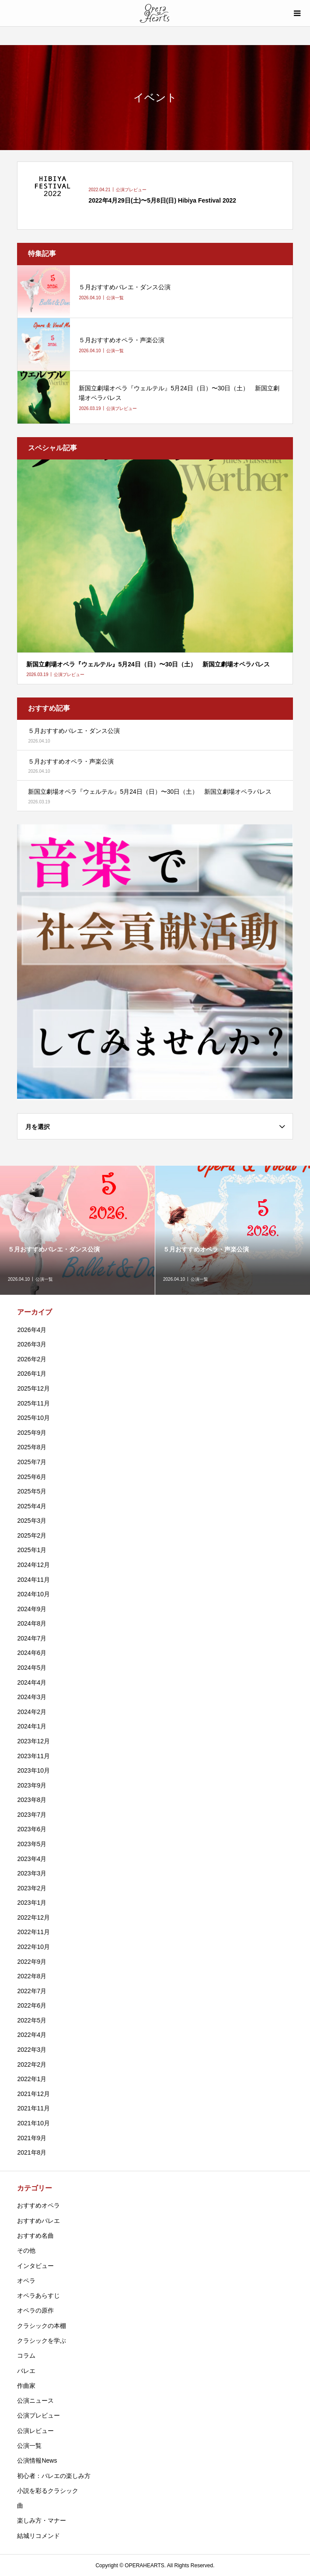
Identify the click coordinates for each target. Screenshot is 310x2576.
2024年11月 (33, 1579)
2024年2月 (31, 1711)
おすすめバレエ (38, 2220)
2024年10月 (33, 1594)
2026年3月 (31, 1344)
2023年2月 (31, 1888)
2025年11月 (33, 1403)
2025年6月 (31, 1476)
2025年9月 (31, 1432)
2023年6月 (31, 1829)
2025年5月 (31, 1491)
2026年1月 (31, 1373)
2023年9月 (31, 1785)
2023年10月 (33, 1770)
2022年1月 (31, 2078)
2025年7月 (31, 1461)
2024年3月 (31, 1696)
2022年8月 (31, 1976)
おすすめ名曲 (35, 2235)
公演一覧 (29, 2445)
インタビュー (35, 2265)
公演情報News (37, 2460)
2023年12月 (33, 1741)
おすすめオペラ (38, 2205)
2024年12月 (33, 1564)
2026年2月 (31, 1359)
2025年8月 (31, 1447)
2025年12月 (33, 1388)
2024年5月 (31, 1667)
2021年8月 (31, 2152)
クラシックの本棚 (41, 2325)
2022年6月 (31, 2005)
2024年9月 (31, 1608)
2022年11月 (33, 1931)
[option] (77, 1230)
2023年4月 (31, 1858)
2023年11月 (33, 1755)
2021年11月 (33, 2108)
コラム (26, 2355)
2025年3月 (31, 1520)
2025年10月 (33, 1417)
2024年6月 (31, 1652)
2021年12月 (33, 2093)
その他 (26, 2250)
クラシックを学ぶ (41, 2340)
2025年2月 (31, 1535)
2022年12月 (33, 1917)
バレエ (26, 2370)
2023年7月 (31, 1814)
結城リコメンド (38, 2535)
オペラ (26, 2280)
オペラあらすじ (38, 2295)
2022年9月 (31, 1961)
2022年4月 (31, 2034)
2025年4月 (31, 1506)
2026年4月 (31, 1329)
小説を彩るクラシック (47, 2490)
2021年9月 (31, 2137)
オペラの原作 (35, 2310)
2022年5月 (31, 2020)
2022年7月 (31, 1990)
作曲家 (26, 2385)
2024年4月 (31, 1682)
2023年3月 (31, 1873)
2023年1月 (31, 1902)
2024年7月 (31, 1638)
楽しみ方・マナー (41, 2520)
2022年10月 (33, 1946)
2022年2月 (31, 2064)
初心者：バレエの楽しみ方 (54, 2475)
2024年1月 (31, 1726)
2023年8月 (31, 1799)
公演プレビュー (38, 2415)
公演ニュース (35, 2400)
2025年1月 (31, 1549)
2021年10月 (33, 2123)
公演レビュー (35, 2430)
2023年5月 (31, 1843)
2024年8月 (31, 1623)
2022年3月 (31, 2049)
